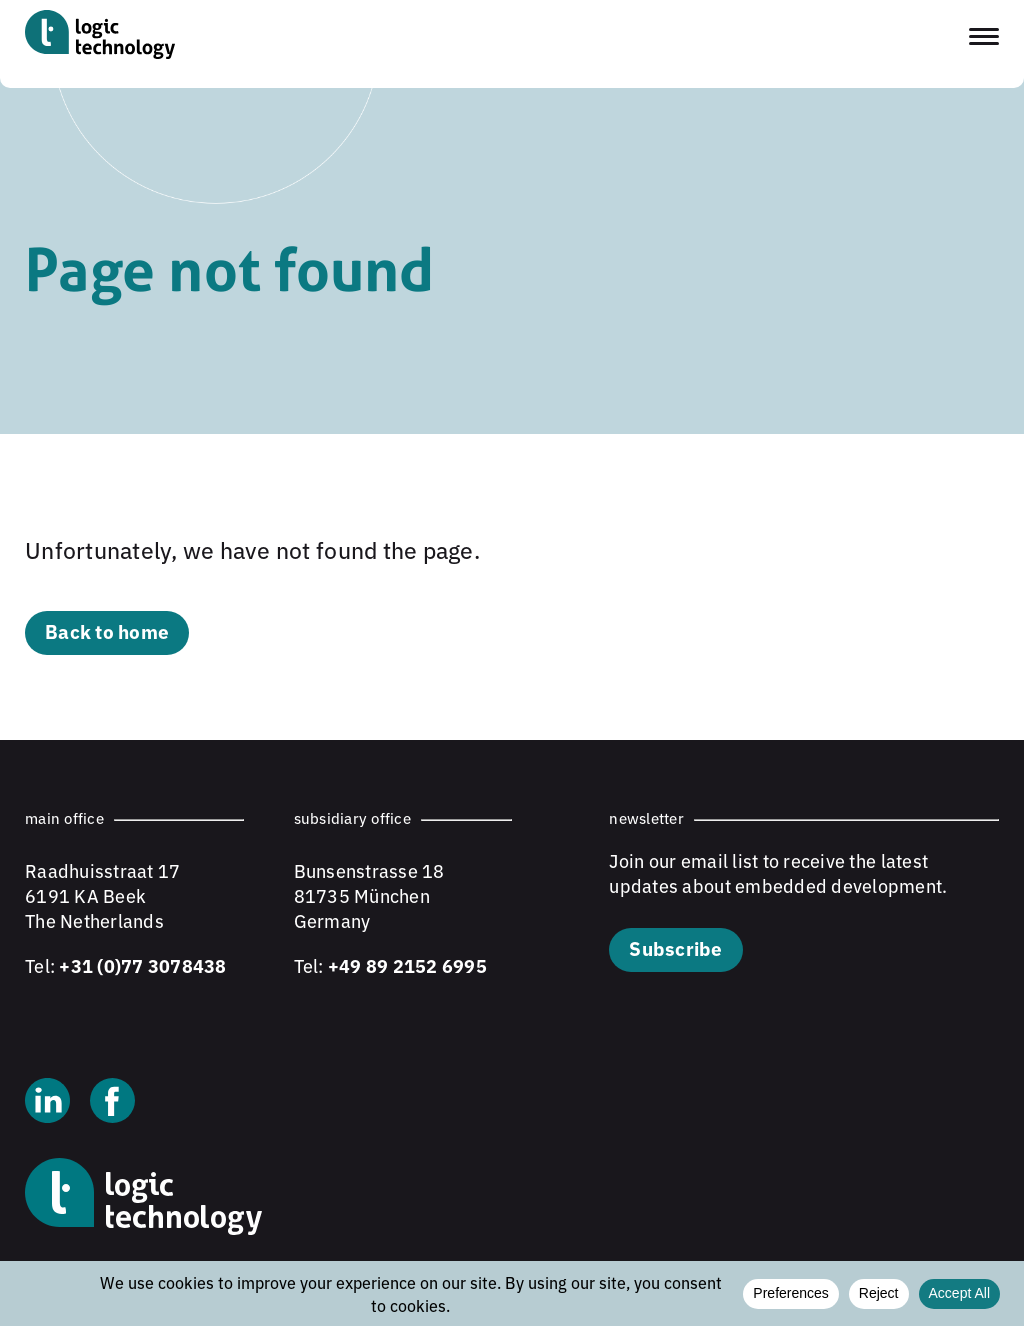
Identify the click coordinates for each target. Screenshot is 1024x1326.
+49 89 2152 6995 (407, 965)
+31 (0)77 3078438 (142, 965)
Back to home (107, 630)
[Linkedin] (47, 1103)
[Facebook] (112, 1103)
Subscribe (675, 947)
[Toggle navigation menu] (984, 36)
